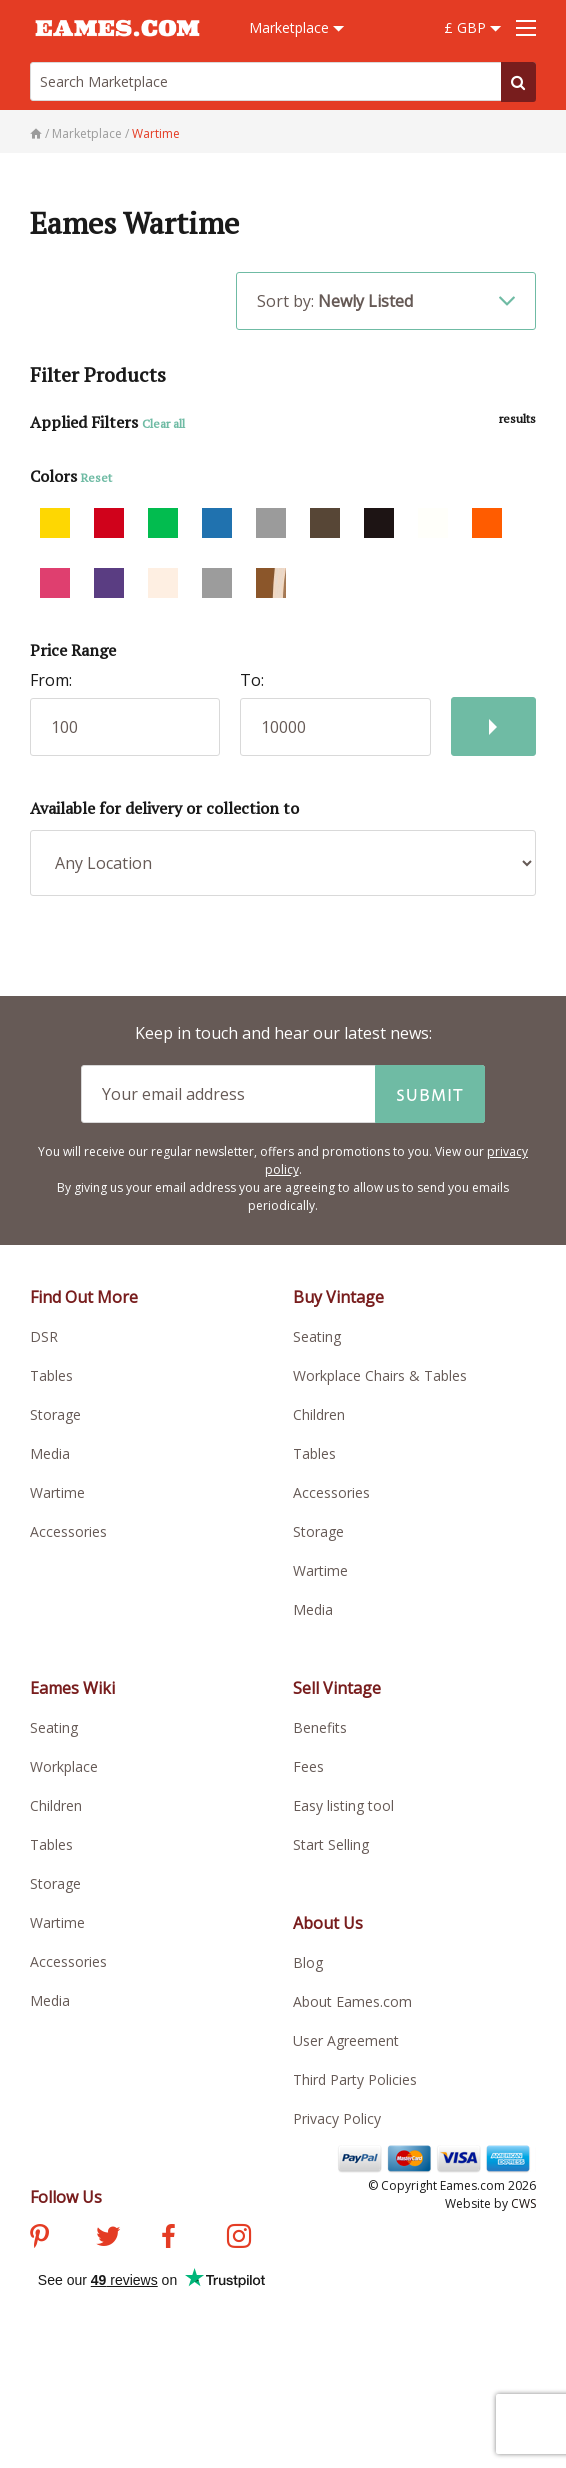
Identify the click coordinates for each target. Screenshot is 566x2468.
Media (50, 1453)
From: (51, 680)
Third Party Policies (355, 2079)
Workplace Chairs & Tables (380, 1375)
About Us (328, 1923)
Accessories (68, 1531)
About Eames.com (352, 2001)
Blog (308, 1962)
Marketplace (296, 27)
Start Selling (331, 1844)
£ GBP (472, 27)
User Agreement (346, 2040)
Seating (317, 1336)
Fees (308, 1766)
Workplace (64, 1766)
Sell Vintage (337, 1688)
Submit (430, 1094)
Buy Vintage (338, 1297)
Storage (55, 1414)
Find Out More (84, 1297)
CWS (523, 2203)
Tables (51, 1375)
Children (319, 1414)
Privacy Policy (337, 2118)
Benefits (320, 1727)
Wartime (57, 1492)
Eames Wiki (72, 1688)
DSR (44, 1336)
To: (252, 680)
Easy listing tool (343, 1805)
